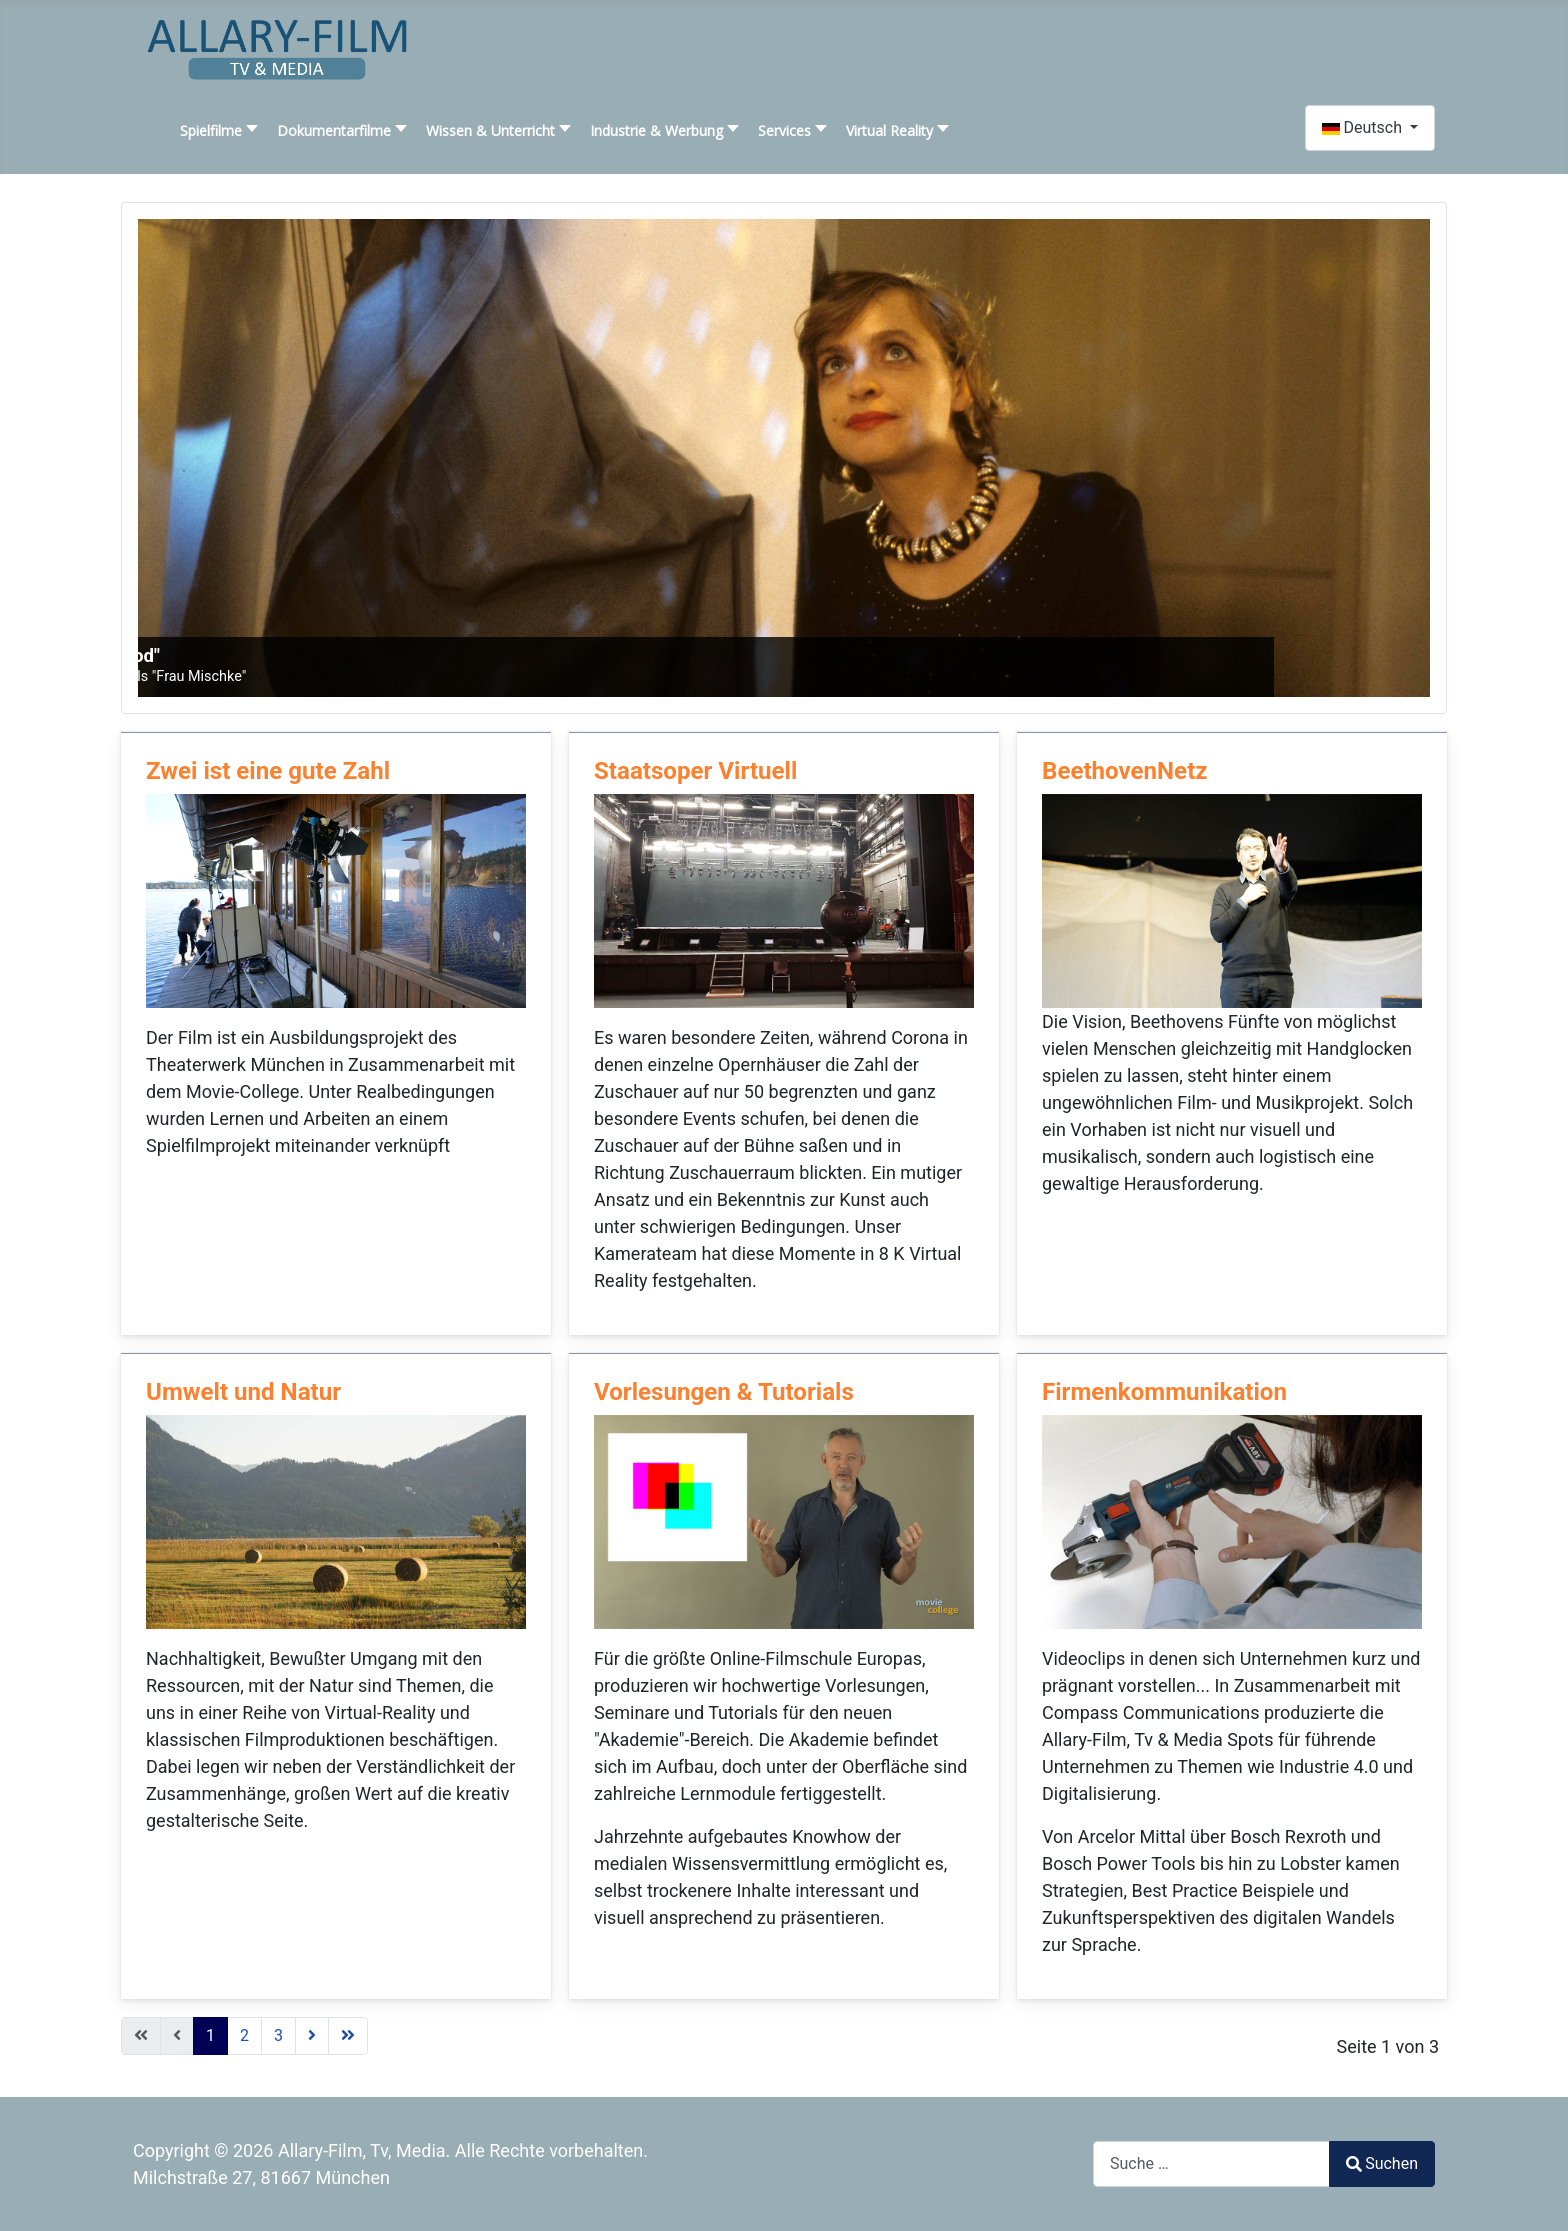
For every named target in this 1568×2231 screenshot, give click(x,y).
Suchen (1382, 2163)
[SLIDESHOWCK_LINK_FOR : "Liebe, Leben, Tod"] (784, 458)
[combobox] (1211, 2163)
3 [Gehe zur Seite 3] (278, 2035)
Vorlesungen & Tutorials (724, 1392)
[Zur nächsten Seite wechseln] (312, 2036)
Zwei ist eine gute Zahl (268, 771)
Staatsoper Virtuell (695, 771)
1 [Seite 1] (210, 2035)
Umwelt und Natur (243, 1392)
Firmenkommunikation (1164, 1392)
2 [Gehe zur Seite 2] (244, 2035)
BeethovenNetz (1125, 771)
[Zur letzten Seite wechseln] (348, 2036)
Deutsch (1364, 127)
